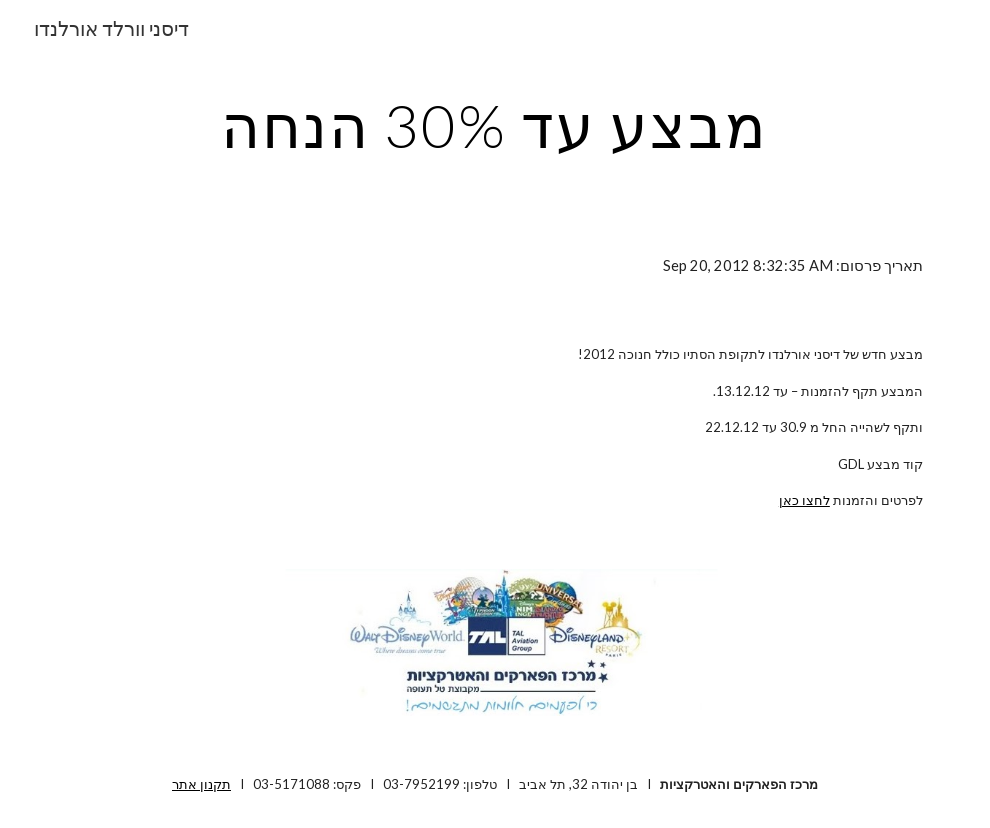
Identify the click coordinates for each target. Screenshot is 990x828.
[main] (495, 125)
